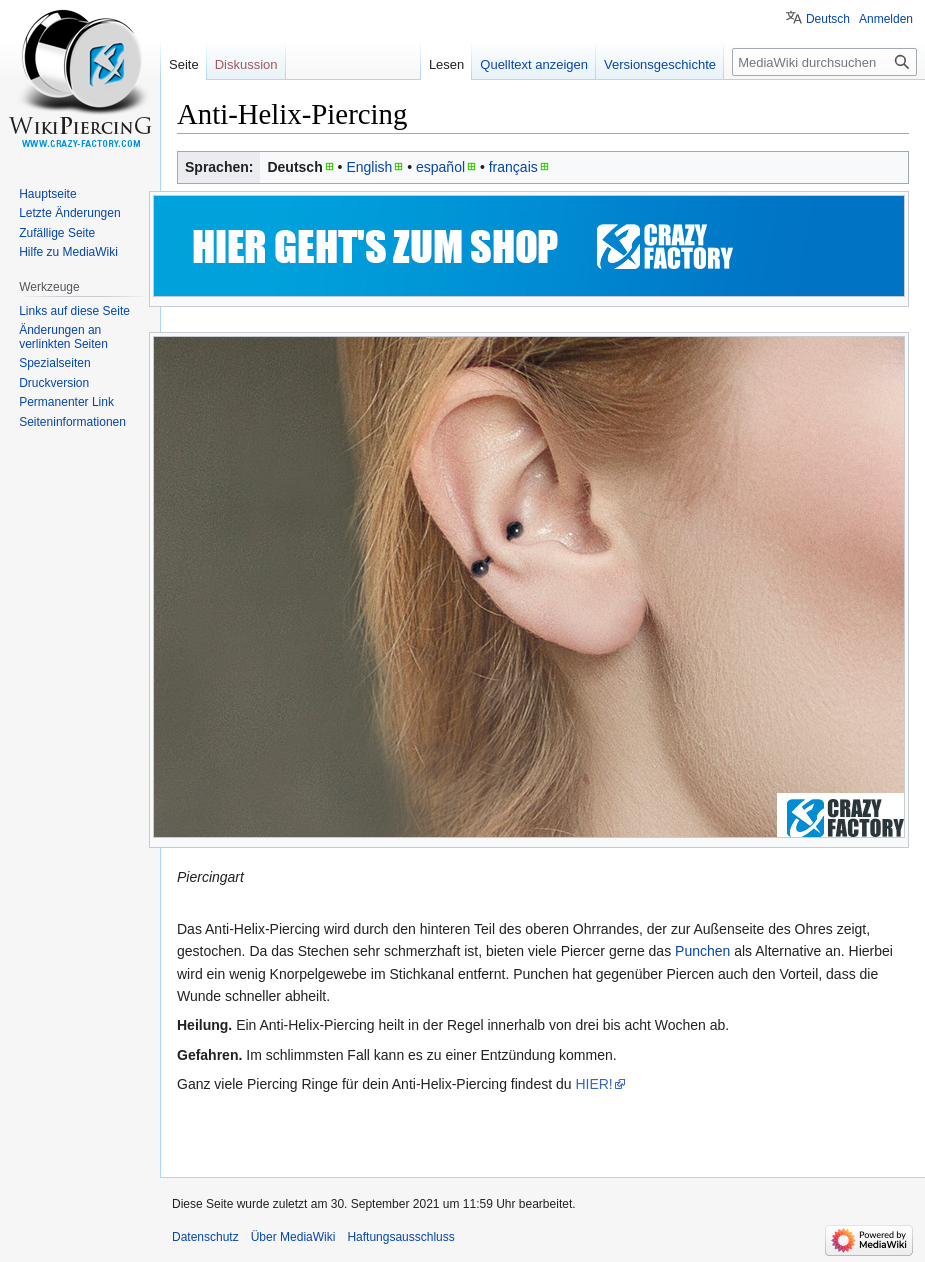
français (513, 167)
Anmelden (886, 19)
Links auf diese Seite (74, 311)
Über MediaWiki (293, 1237)
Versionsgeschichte (660, 64)
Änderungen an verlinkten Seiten (63, 337)
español (440, 167)
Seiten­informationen (72, 422)
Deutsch (828, 19)
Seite (184, 64)
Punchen (702, 951)
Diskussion (246, 64)
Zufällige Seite (57, 233)
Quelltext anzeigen (534, 64)
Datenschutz (205, 1237)
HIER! (593, 1084)
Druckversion (54, 383)
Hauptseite (47, 194)
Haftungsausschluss (400, 1237)
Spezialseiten (54, 363)
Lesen (446, 64)
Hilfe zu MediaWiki (68, 252)
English (369, 167)
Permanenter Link (66, 402)
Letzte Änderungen (69, 213)
